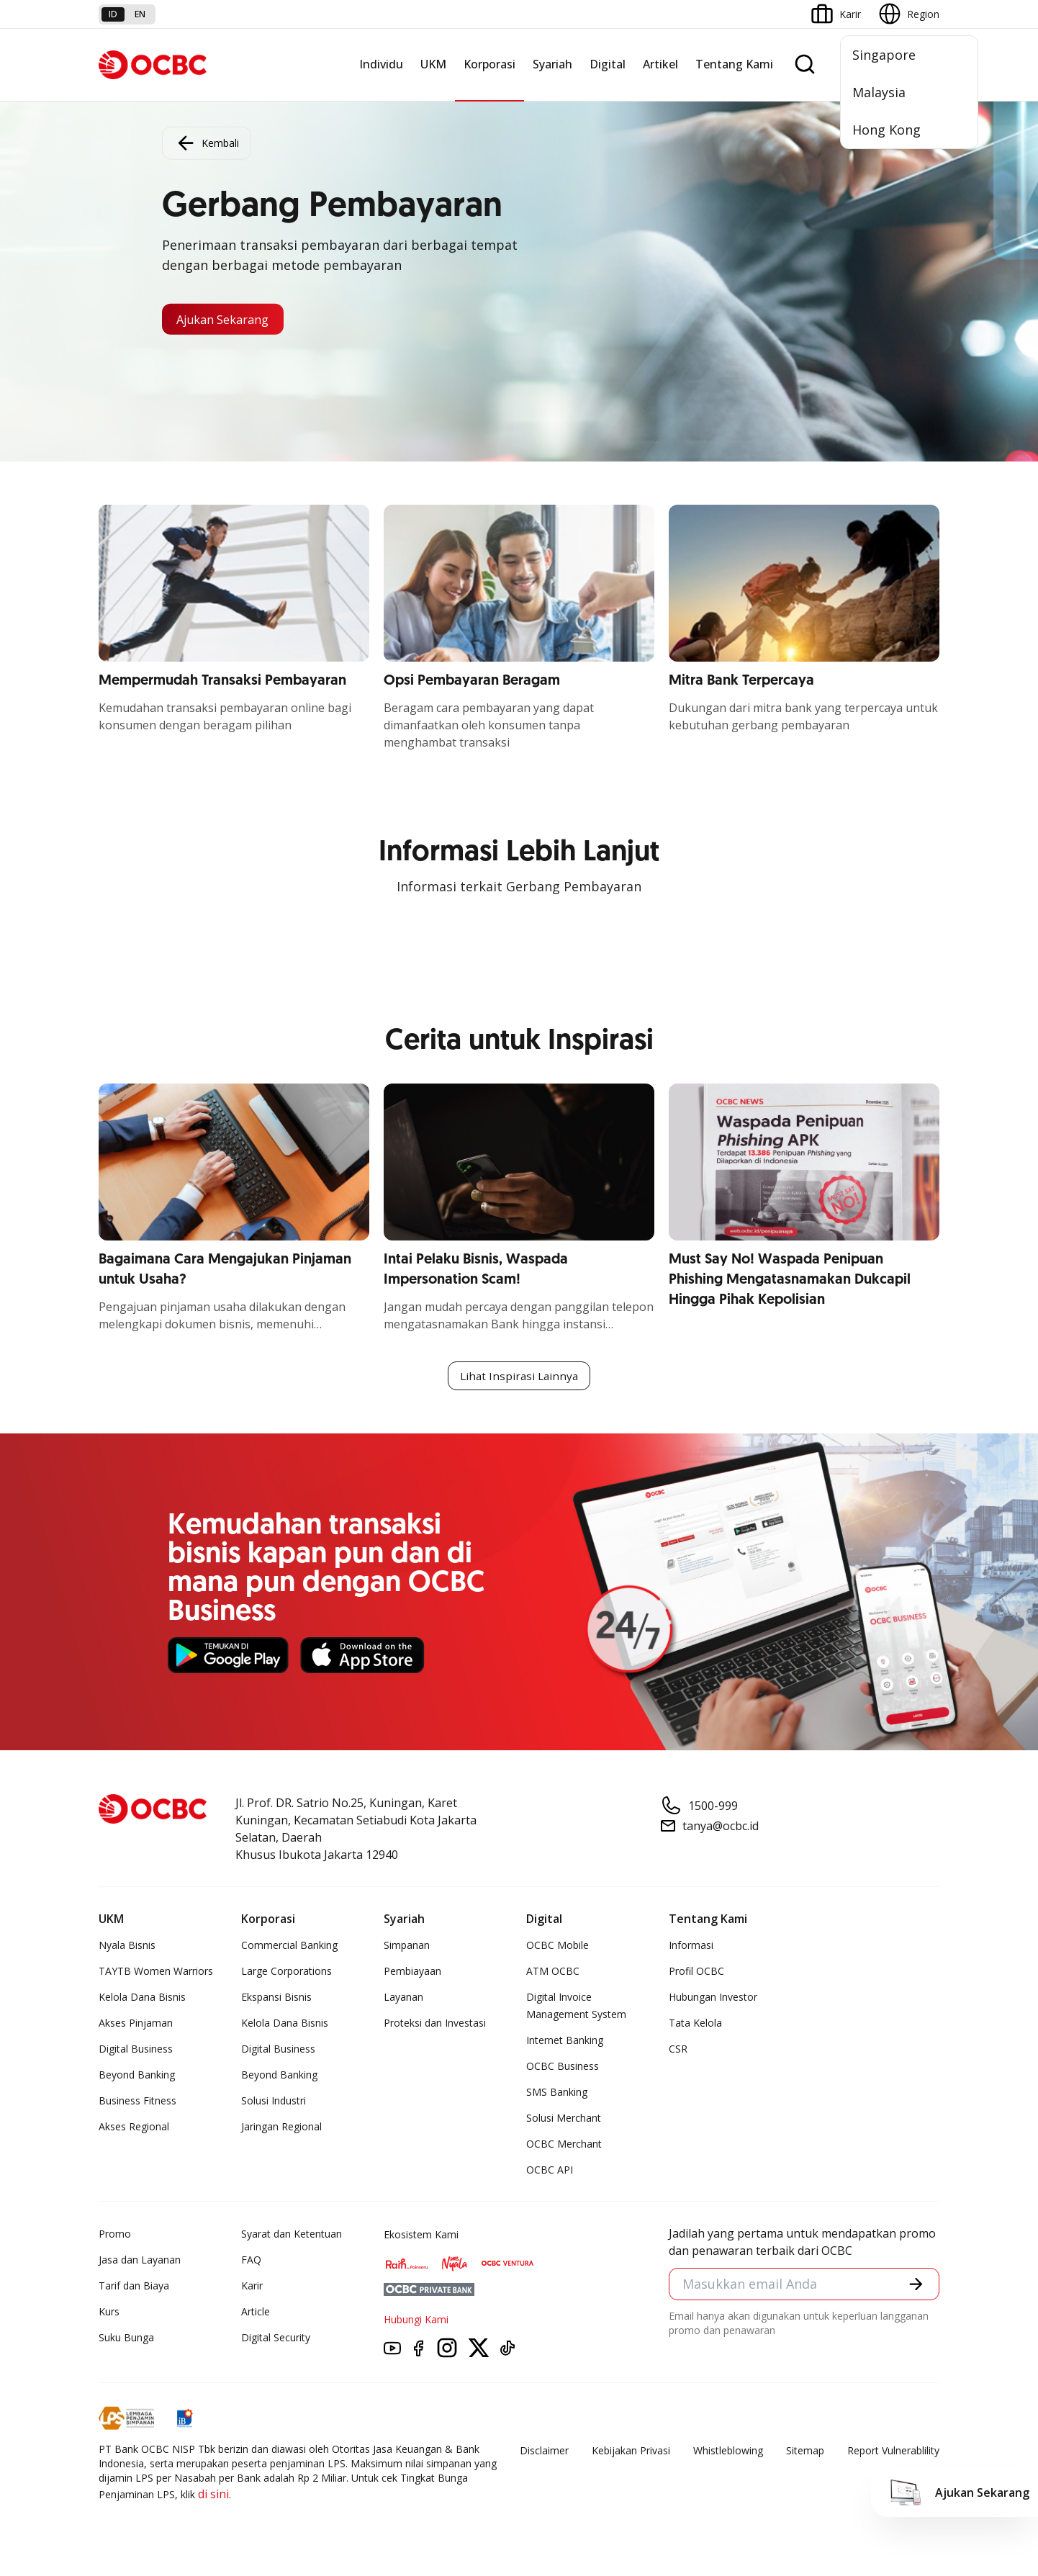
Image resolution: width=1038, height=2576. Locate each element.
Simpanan (407, 1946)
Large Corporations (286, 1972)
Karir (252, 2287)
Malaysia (879, 92)
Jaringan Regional (281, 2128)
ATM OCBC (552, 1972)
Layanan (403, 1998)
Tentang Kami (734, 64)
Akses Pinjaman (136, 2024)
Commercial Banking (289, 1946)
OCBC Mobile (557, 1946)
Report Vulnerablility (893, 2452)
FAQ (251, 2261)
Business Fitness (137, 2102)
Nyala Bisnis (127, 1946)
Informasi (691, 1946)
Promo (115, 2235)
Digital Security (275, 2339)
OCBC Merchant (564, 2145)
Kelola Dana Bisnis (142, 1998)
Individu (381, 64)
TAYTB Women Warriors (156, 1972)
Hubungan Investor (713, 1998)
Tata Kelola (695, 2024)
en (140, 14)
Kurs (109, 2313)
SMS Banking (556, 2093)
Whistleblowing (728, 2452)
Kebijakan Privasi (631, 2452)
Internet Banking (564, 2041)
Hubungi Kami (416, 2321)
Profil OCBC (696, 1972)
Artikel (660, 64)
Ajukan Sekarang (230, 319)
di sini (213, 2495)
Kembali (206, 141)
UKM (433, 64)
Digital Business (136, 2050)
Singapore (884, 54)
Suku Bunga (126, 2339)
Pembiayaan (412, 1972)
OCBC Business (562, 2067)
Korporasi (489, 64)
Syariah (552, 64)
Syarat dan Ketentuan (291, 2235)
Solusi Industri (273, 2102)
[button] (915, 2286)
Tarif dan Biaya (134, 2287)
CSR (678, 2050)
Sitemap (805, 2452)
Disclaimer (544, 2452)
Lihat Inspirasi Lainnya (519, 1376)
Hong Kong (886, 129)
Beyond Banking (137, 2076)
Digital (608, 64)
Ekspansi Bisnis (276, 1998)
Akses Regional (134, 2128)
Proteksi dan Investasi (435, 2024)
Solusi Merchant (563, 2119)
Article (255, 2313)
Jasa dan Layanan (140, 2261)
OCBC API (549, 2171)
